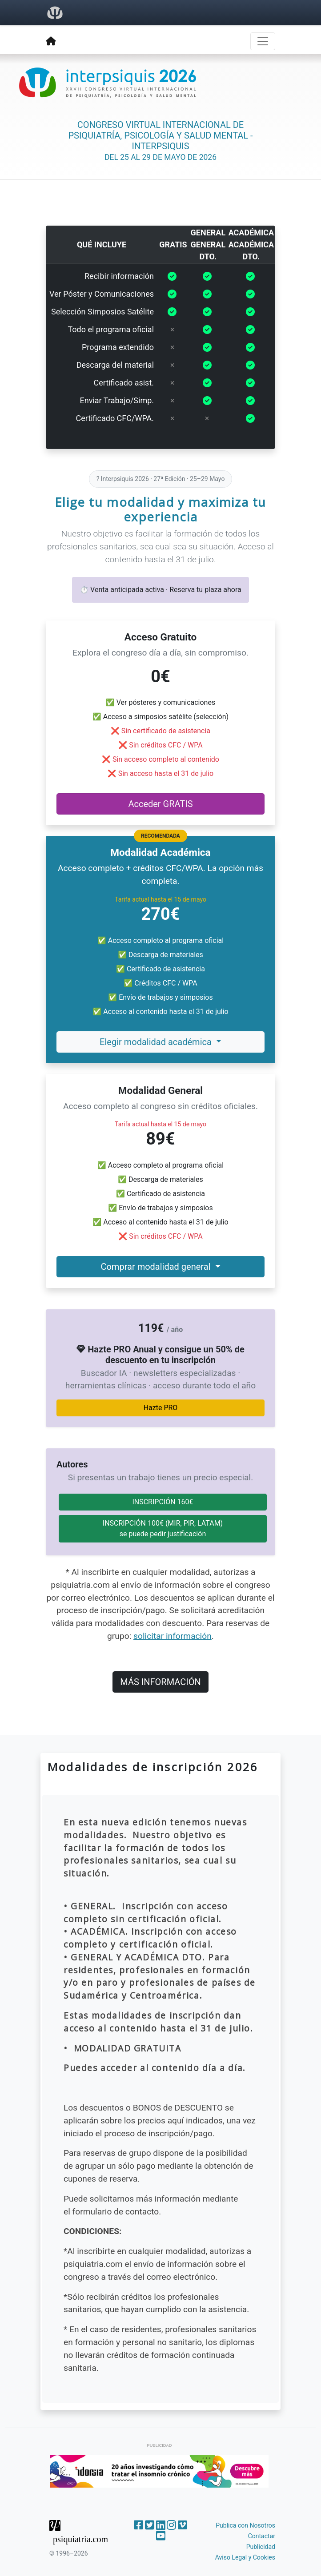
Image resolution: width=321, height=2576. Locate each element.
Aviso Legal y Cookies (245, 2557)
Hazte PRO (161, 1407)
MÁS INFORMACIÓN (160, 1682)
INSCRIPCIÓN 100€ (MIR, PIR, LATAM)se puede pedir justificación (163, 1528)
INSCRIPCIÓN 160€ (162, 1502)
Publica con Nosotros (245, 2525)
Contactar (261, 2536)
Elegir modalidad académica (157, 1042)
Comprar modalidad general (156, 1266)
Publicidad (260, 2546)
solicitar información (172, 1636)
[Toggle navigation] (262, 41)
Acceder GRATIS (160, 804)
